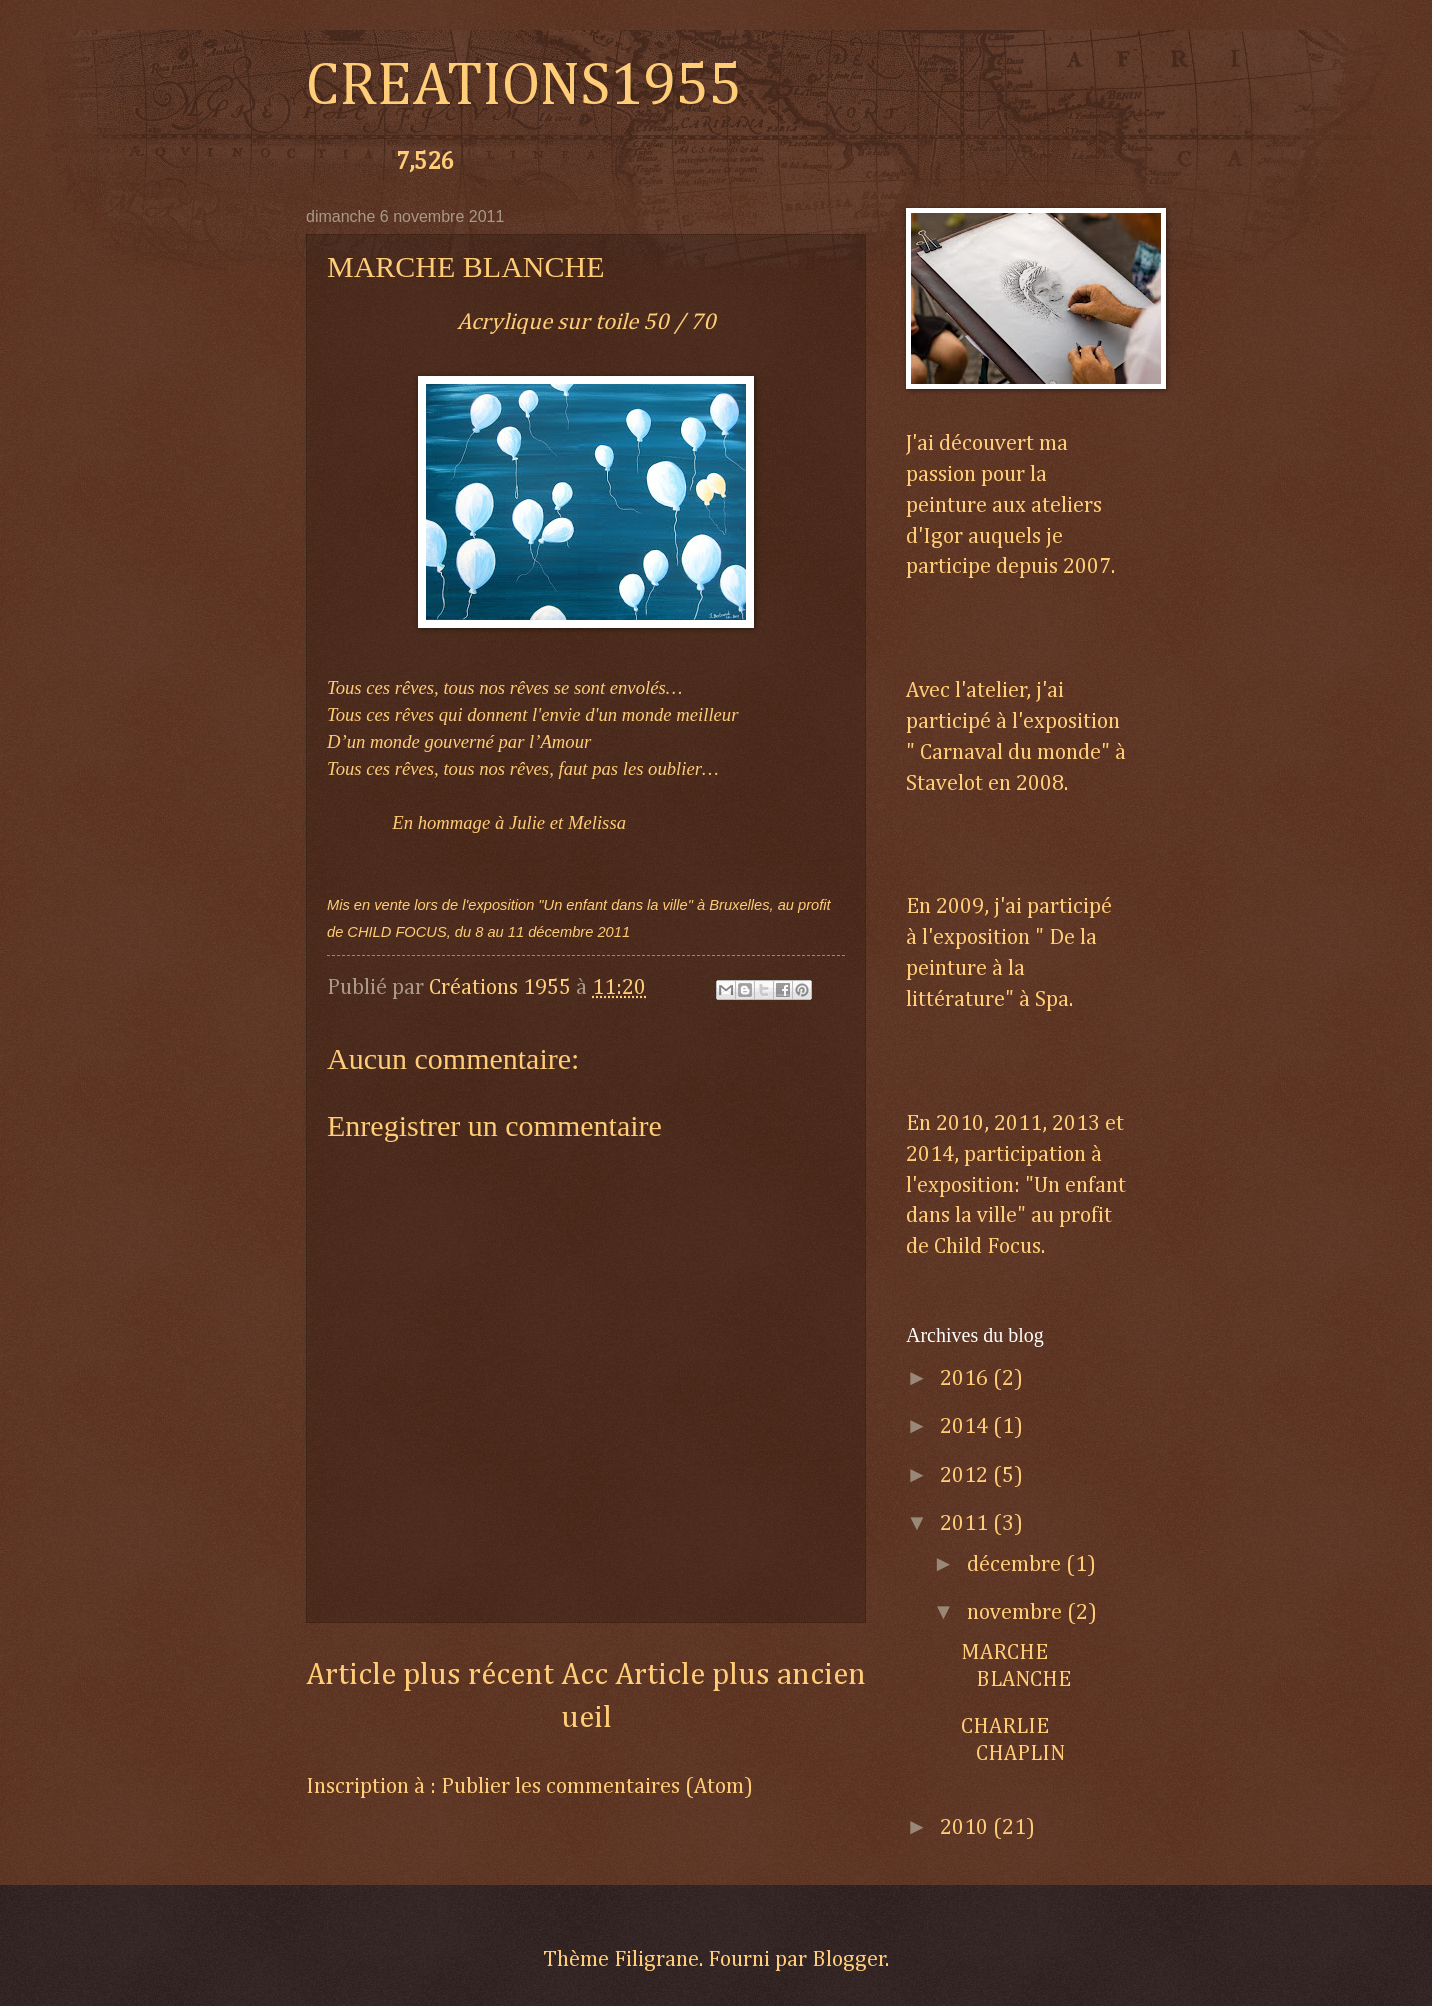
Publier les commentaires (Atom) (597, 1787)
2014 (966, 1427)
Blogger (849, 1960)
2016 (966, 1379)
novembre (1017, 1613)
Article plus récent (430, 1675)
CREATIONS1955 (524, 87)
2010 (966, 1828)
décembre (1016, 1565)
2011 (966, 1524)
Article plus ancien (740, 1675)
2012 (966, 1476)
